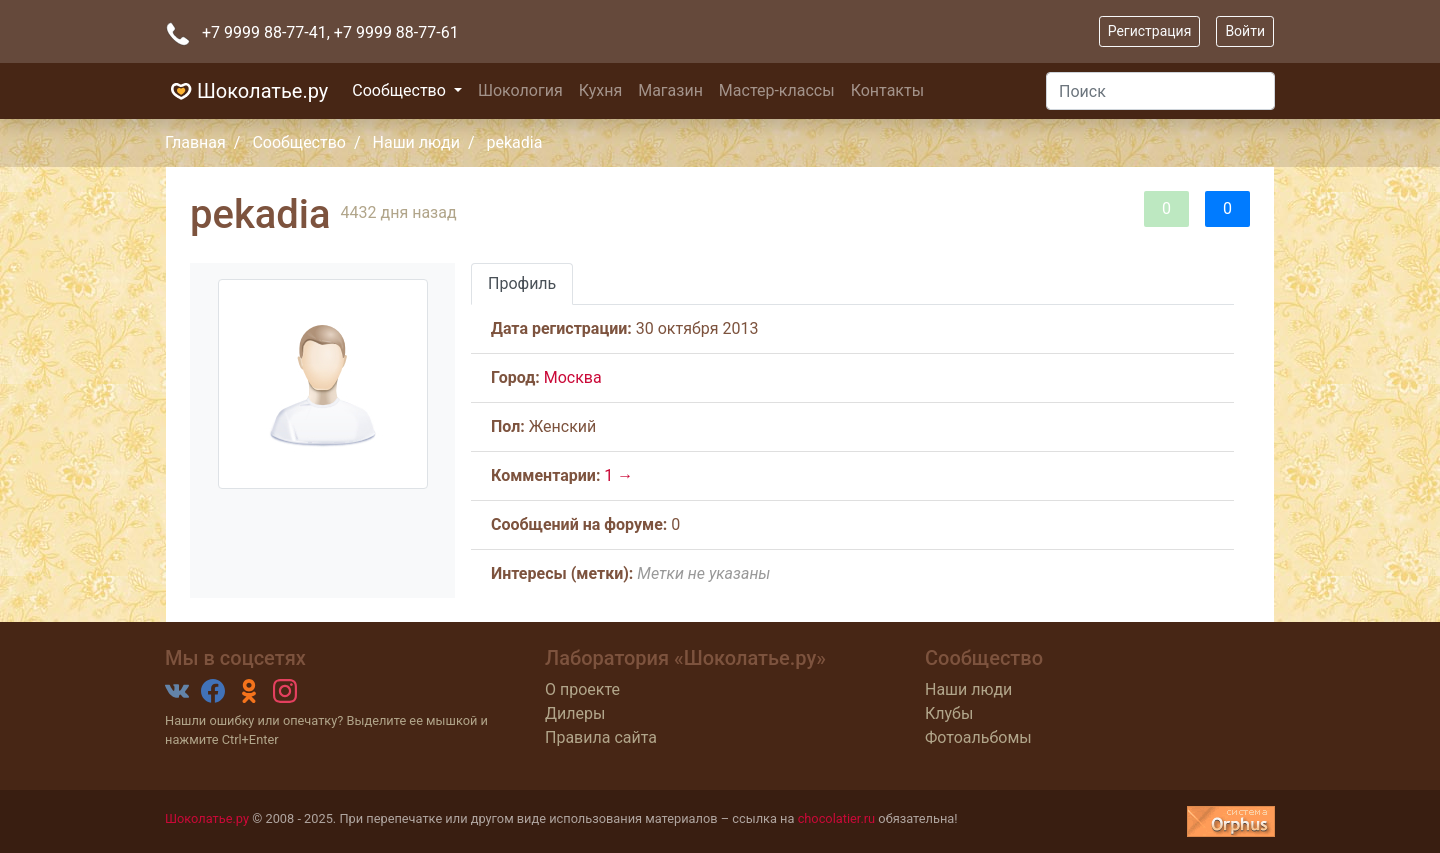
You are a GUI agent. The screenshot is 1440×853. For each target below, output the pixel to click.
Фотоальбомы (978, 737)
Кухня (600, 90)
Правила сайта (601, 737)
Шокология (520, 90)
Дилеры (575, 713)
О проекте (582, 689)
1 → (618, 475)
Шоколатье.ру (246, 91)
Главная (195, 142)
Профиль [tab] (522, 283)
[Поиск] (1160, 91)
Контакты (887, 90)
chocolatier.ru (837, 818)
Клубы (949, 713)
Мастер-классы (777, 90)
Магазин (670, 90)
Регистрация (1150, 31)
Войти (1245, 31)
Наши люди (416, 142)
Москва (573, 377)
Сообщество (401, 90)
